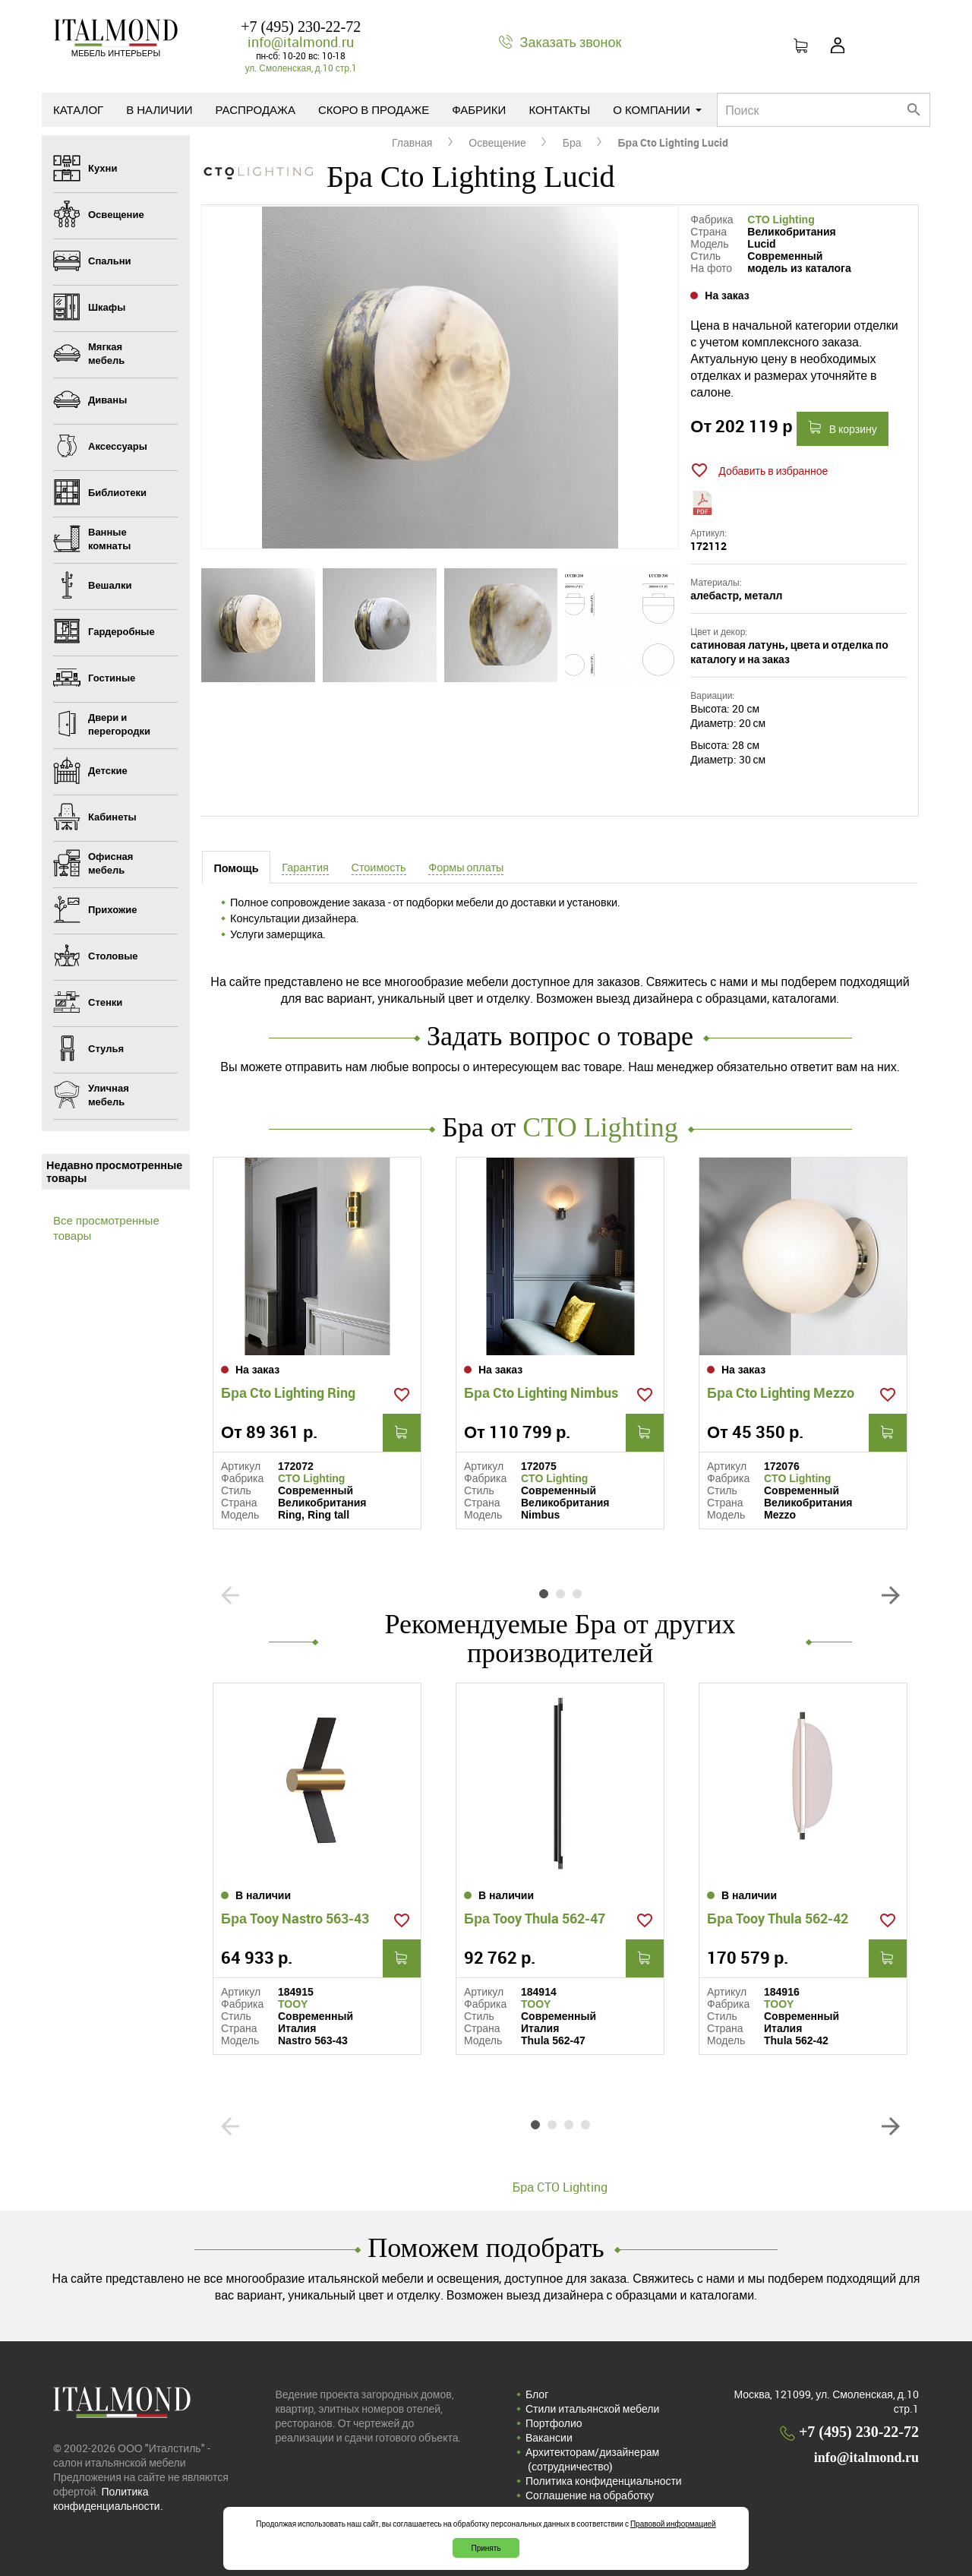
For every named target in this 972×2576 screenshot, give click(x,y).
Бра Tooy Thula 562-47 (534, 1918)
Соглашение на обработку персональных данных (589, 2502)
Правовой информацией (673, 2523)
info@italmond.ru (301, 42)
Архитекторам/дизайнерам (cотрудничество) (592, 2459)
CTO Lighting (780, 219)
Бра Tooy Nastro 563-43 (295, 1918)
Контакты (559, 109)
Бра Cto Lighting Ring (288, 1392)
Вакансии (549, 2437)
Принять (485, 2548)
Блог (536, 2394)
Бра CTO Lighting (560, 2187)
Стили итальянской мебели (592, 2408)
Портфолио (553, 2423)
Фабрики (479, 109)
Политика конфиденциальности (603, 2480)
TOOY (293, 2004)
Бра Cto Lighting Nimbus (541, 1392)
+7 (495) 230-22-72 (301, 26)
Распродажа (255, 109)
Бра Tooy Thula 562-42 (777, 1918)
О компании (657, 109)
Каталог (78, 109)
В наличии (159, 109)
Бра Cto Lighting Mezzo (780, 1392)
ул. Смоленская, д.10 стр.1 (301, 68)
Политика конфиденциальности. (108, 2498)
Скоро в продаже (373, 109)
